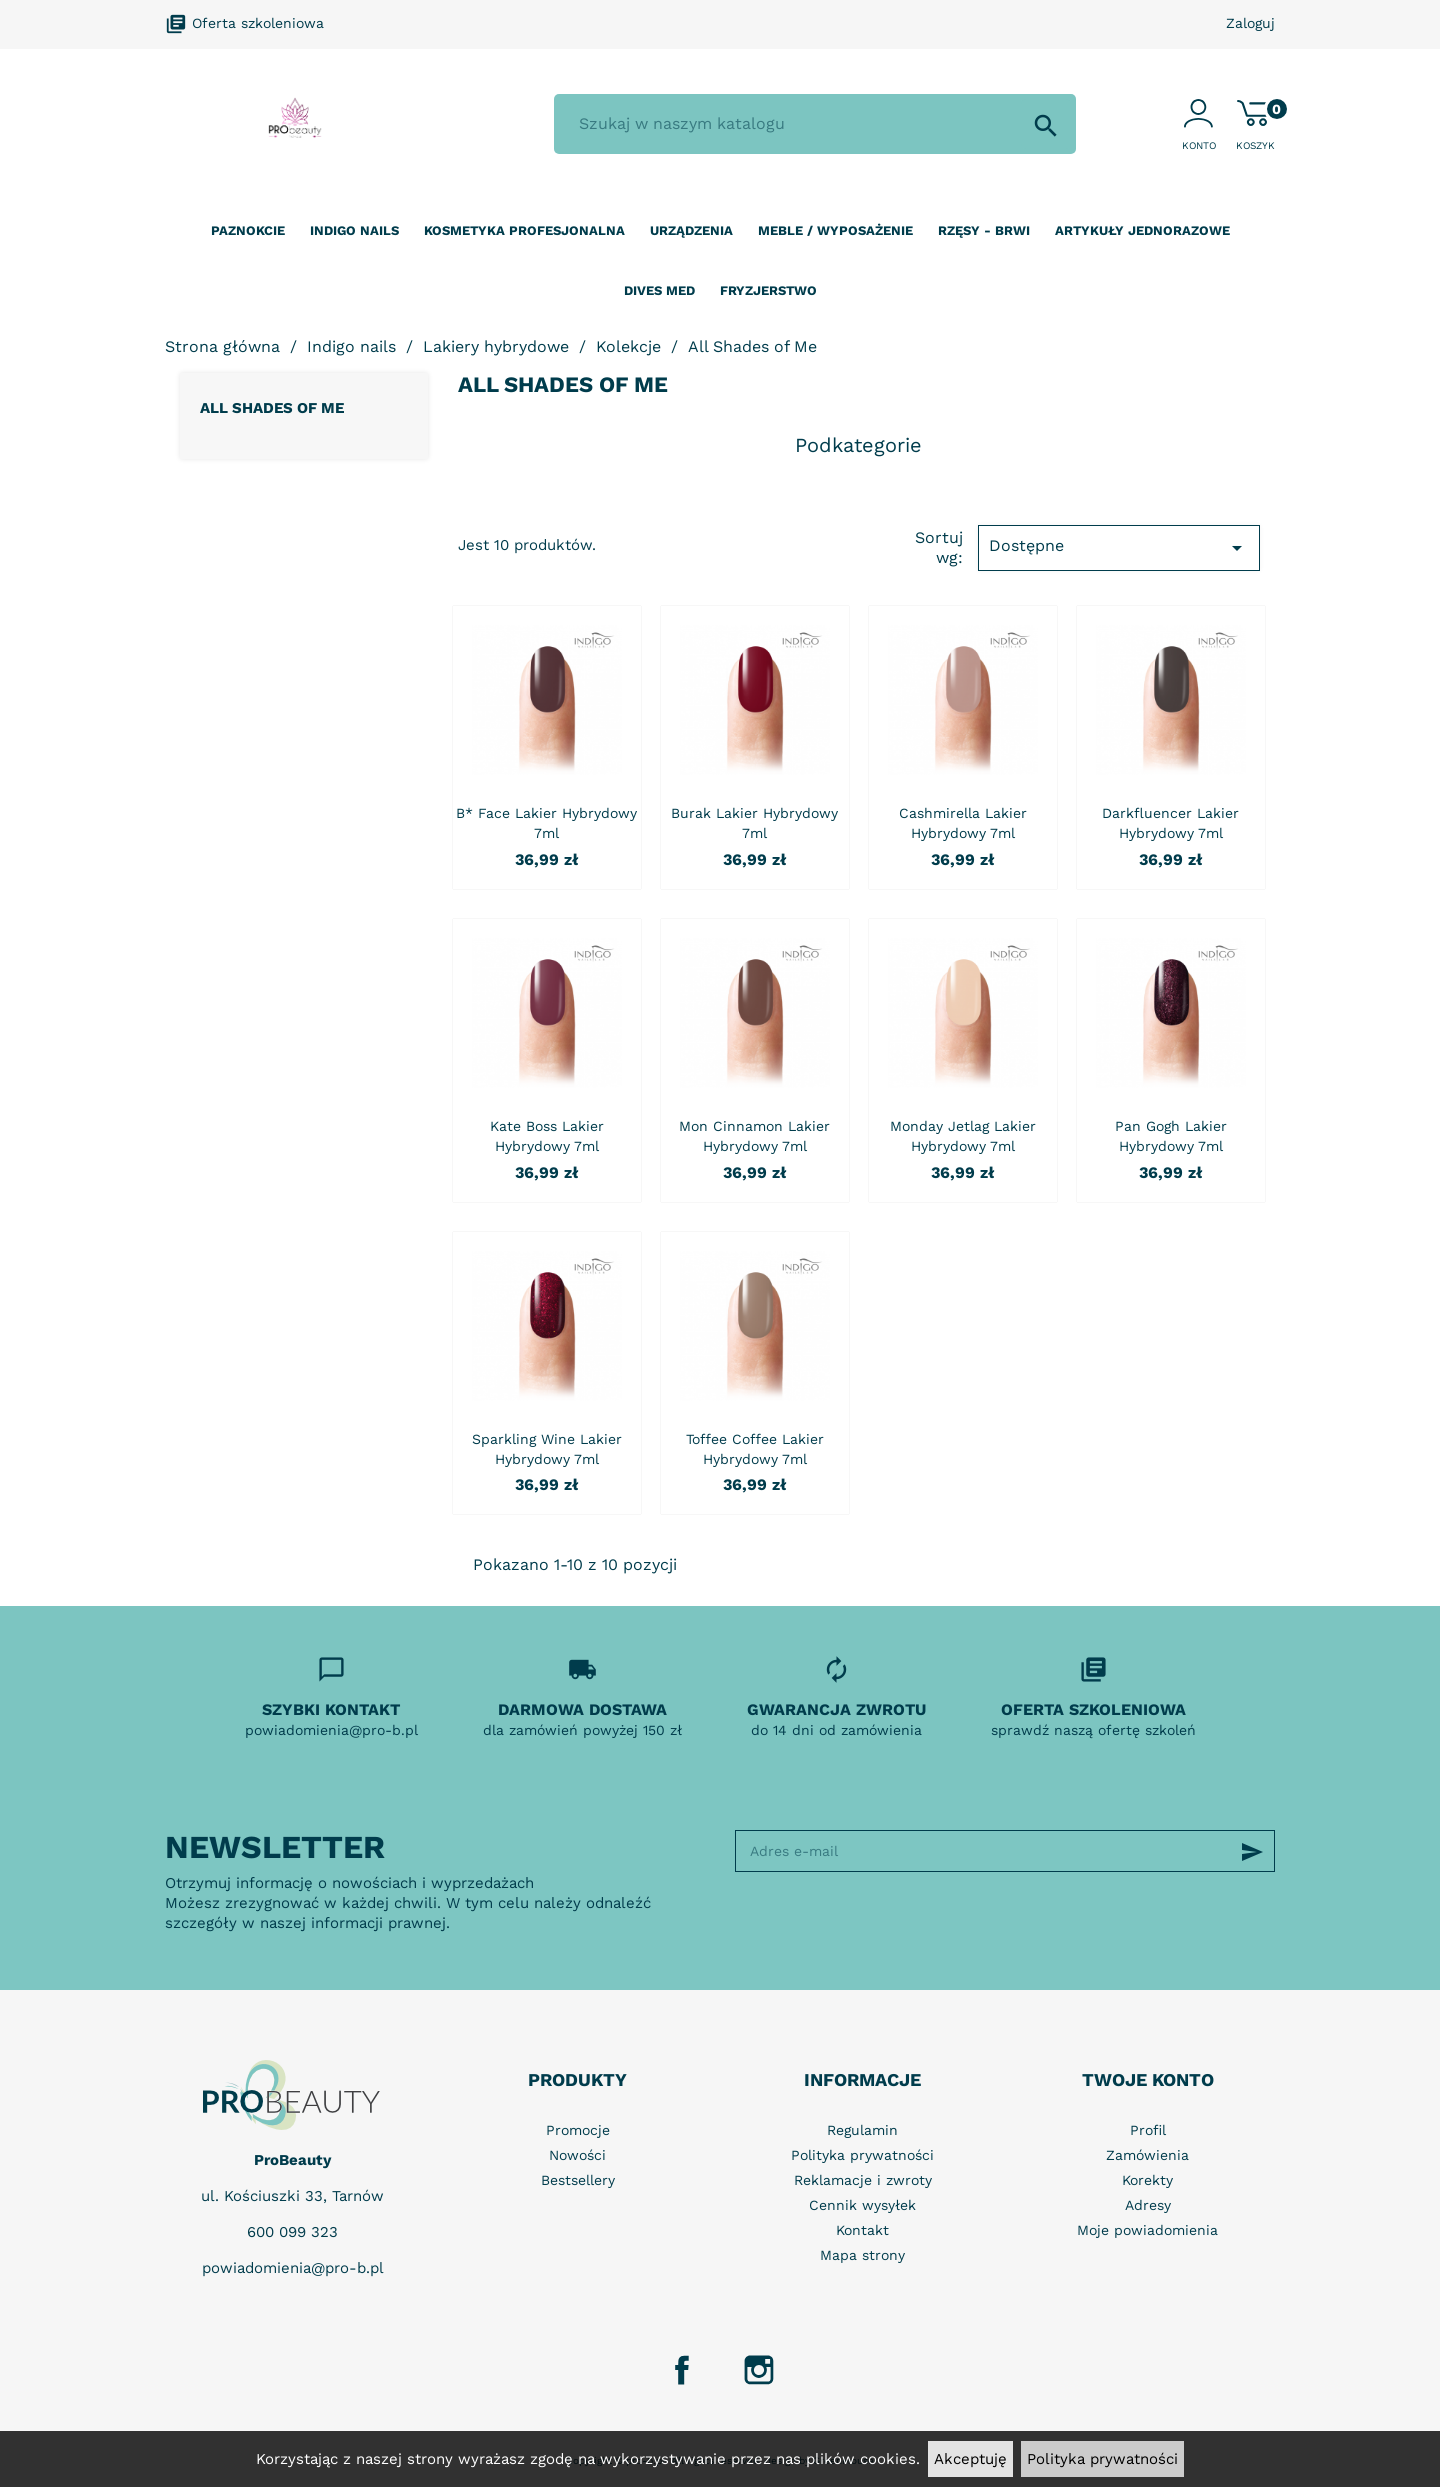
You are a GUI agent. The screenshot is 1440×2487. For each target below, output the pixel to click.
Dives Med (659, 290)
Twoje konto (1148, 2079)
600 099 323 (292, 2232)
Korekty (1147, 2180)
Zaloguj (1250, 23)
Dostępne (1119, 548)
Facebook (682, 2370)
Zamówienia (1147, 2155)
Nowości (577, 2155)
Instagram (759, 2370)
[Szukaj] (815, 124)
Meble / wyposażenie (835, 230)
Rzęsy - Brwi (984, 230)
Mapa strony (862, 2255)
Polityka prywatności (1102, 2459)
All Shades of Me (272, 408)
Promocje (578, 2130)
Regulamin (862, 2130)
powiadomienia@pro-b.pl (293, 2268)
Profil (1148, 2130)
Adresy (1148, 2205)
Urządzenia (691, 230)
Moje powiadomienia (1147, 2230)
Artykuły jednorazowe (1142, 230)
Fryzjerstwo (768, 290)
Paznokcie (248, 230)
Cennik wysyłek (862, 2205)
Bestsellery (578, 2180)
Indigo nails (354, 230)
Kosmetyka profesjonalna (524, 230)
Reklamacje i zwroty (863, 2180)
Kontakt (862, 2230)
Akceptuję (970, 2459)
